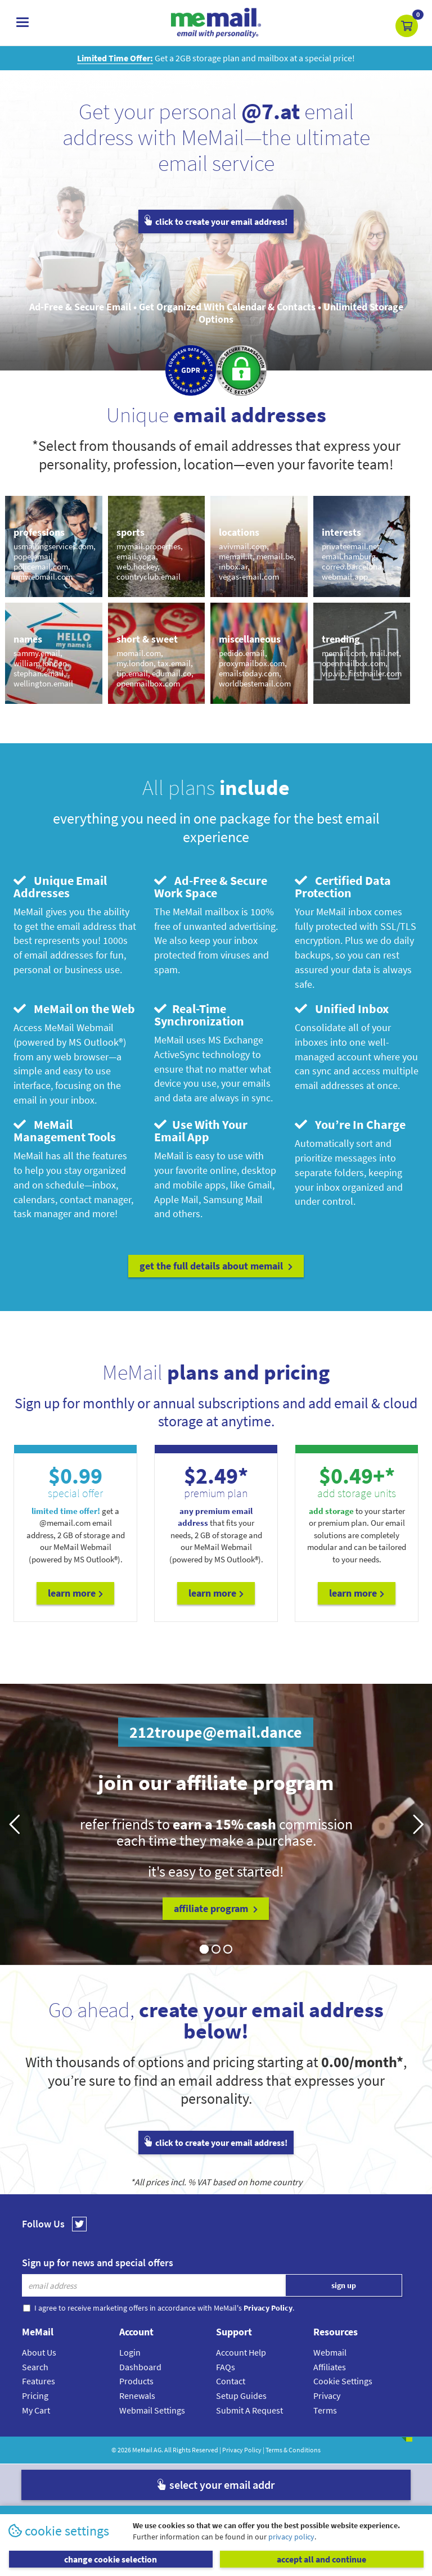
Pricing (35, 2395)
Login (130, 2352)
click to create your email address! (216, 221)
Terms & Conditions (293, 2450)
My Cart (36, 2410)
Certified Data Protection (343, 887)
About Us (39, 2352)
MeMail (142, 2450)
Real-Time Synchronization (199, 1015)
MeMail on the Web (74, 1008)
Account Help (241, 2352)
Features (38, 2381)
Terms (325, 2410)
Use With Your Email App (201, 1131)
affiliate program (216, 1908)
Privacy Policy (242, 2450)
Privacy (326, 2395)
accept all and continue (321, 2559)
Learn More (75, 1593)
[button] (406, 26)
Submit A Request (249, 2410)
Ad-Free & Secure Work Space (210, 887)
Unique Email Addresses (60, 887)
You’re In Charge (350, 1124)
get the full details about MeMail (216, 1265)
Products (136, 2381)
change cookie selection (110, 2559)
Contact (230, 2381)
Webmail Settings (152, 2410)
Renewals (137, 2395)
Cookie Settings (342, 2381)
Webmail (329, 2352)
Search (35, 2366)
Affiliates (329, 2366)
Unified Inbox (342, 1008)
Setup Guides (241, 2395)
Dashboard (140, 2366)
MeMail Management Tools (65, 1131)
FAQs (225, 2366)
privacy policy (291, 2537)
